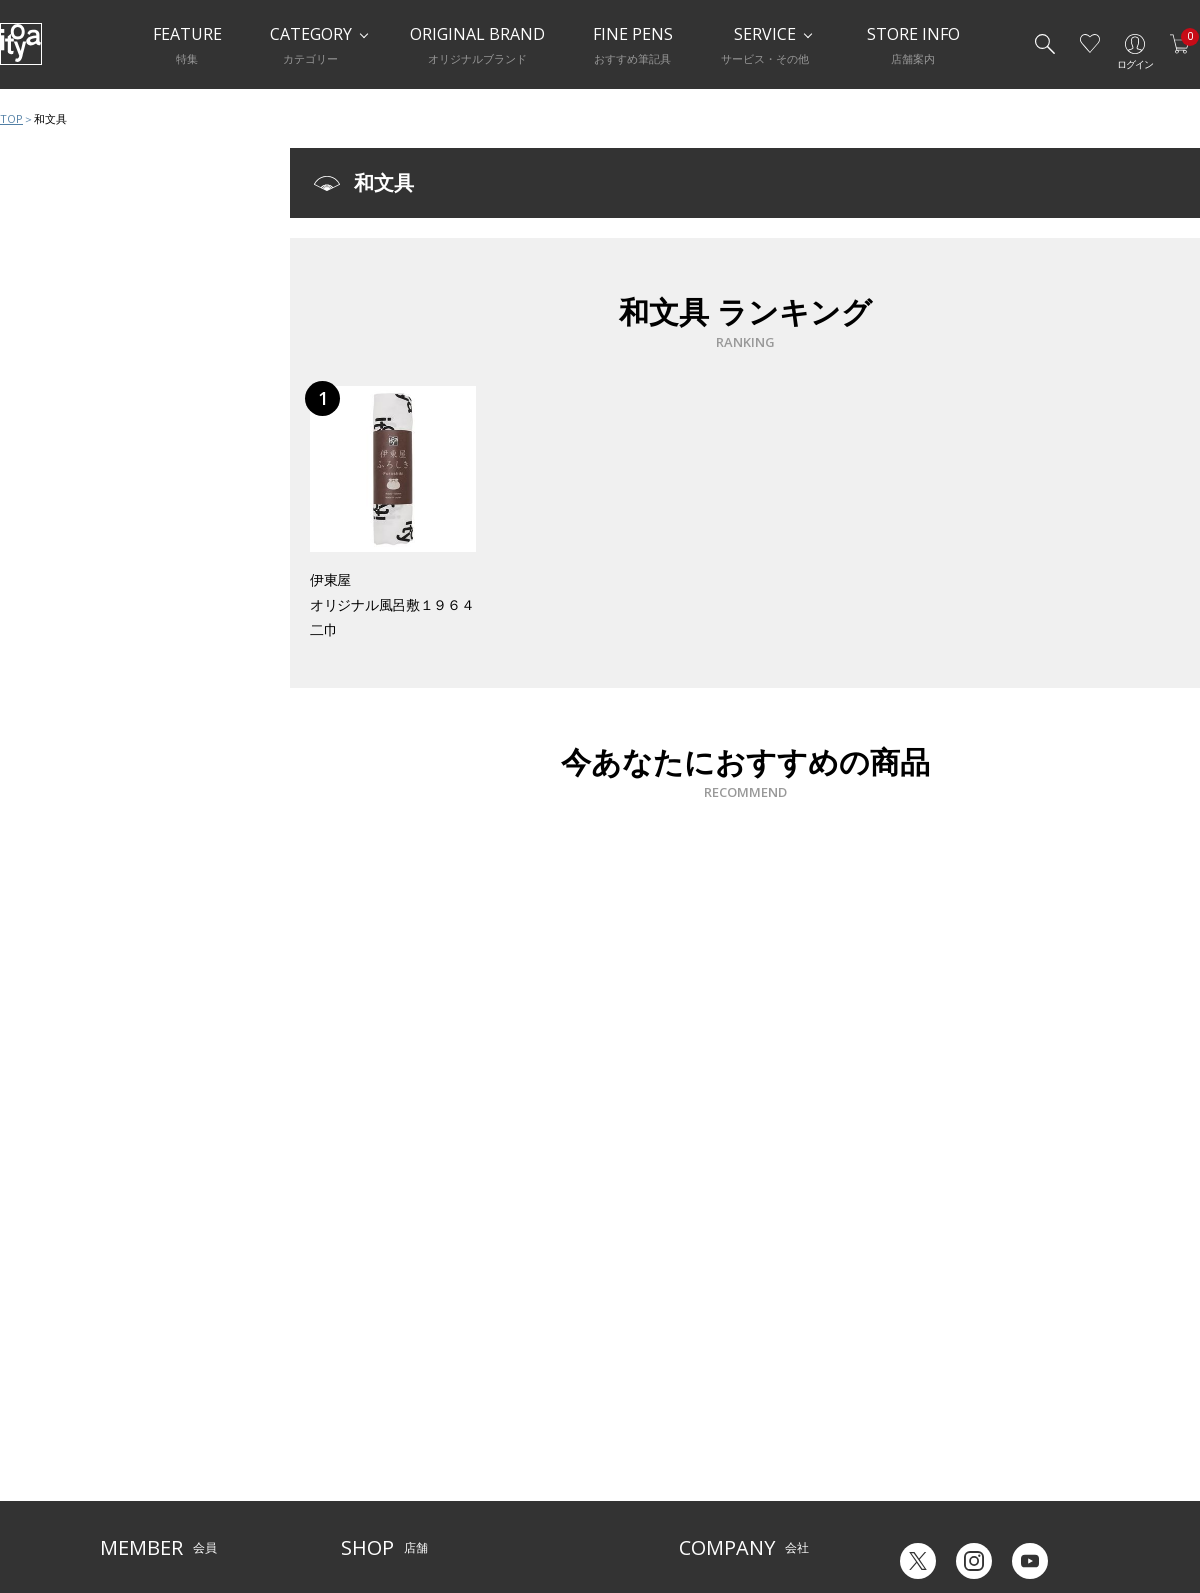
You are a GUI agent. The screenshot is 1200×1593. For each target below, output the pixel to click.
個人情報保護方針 (148, 1484)
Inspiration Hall (384, 1422)
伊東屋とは (709, 1392)
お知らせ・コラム (534, 1453)
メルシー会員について (160, 1422)
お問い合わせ (136, 1453)
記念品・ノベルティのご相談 (757, 1453)
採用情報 (703, 1484)
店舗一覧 (365, 1392)
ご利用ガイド (136, 1392)
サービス (510, 1392)
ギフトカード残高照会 (950, 1435)
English (998, 1511)
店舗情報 (510, 1422)
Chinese (1077, 1511)
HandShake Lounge (395, 1453)
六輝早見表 (920, 1405)
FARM (356, 1514)
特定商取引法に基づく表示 (172, 1514)
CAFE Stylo (370, 1484)
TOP (11, 118)
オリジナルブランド (733, 1422)
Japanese (916, 1511)
